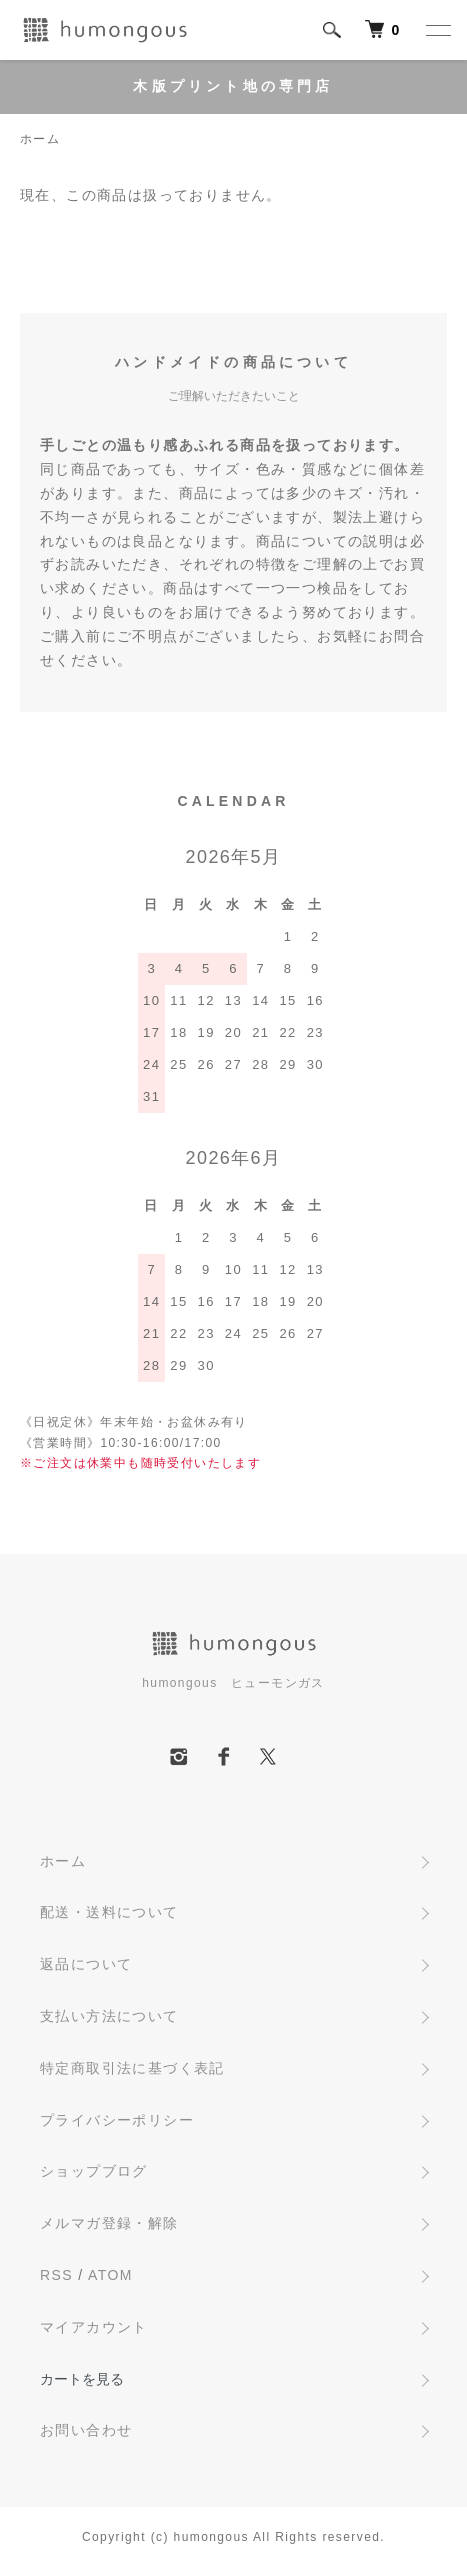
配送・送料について (109, 1912)
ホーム (40, 139)
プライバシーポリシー (117, 2120)
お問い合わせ (86, 2430)
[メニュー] (437, 30)
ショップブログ (94, 2171)
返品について (86, 1964)
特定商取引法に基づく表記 (132, 2068)
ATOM (110, 2275)
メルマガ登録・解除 (109, 2223)
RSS (56, 2275)
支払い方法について (109, 2016)
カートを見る (82, 2379)
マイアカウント (94, 2327)
